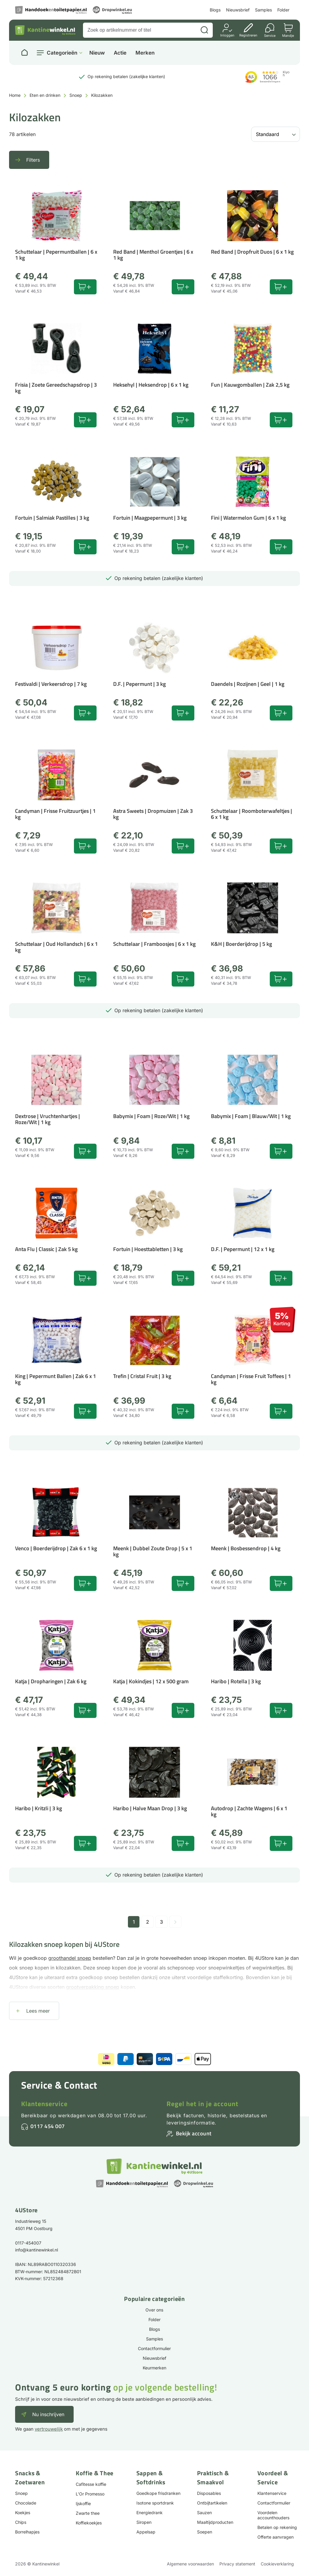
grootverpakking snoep (92, 1987)
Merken (144, 52)
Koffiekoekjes (89, 2522)
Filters (33, 160)
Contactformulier (154, 2348)
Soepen (204, 2531)
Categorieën (62, 53)
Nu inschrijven (48, 2414)
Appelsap (145, 2531)
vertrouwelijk (49, 2429)
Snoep (75, 95)
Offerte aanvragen (275, 2537)
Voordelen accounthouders (273, 2515)
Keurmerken (154, 2367)
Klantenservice (44, 2104)
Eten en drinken (45, 95)
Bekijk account (194, 2133)
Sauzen (204, 2512)
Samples (263, 9)
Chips (20, 2522)
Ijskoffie (83, 2503)
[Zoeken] (204, 30)
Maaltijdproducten (215, 2522)
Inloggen (227, 35)
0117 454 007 (47, 2126)
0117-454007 (28, 2242)
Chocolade (25, 2502)
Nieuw (97, 52)
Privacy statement (237, 2563)
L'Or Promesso (90, 2493)
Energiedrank (149, 2512)
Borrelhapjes (27, 2531)
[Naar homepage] (24, 52)
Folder (283, 9)
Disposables (209, 2493)
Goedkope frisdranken (158, 2493)
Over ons (154, 2309)
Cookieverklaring (277, 2563)
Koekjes (22, 2512)
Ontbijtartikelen (212, 2502)
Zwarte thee (88, 2513)
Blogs (215, 9)
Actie (120, 52)
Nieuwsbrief (238, 9)
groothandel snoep (69, 1958)
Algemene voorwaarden (190, 2563)
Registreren (248, 35)
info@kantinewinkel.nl (36, 2249)
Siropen (143, 2522)
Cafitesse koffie (91, 2484)
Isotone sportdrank (155, 2502)
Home (15, 95)
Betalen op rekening (277, 2527)
